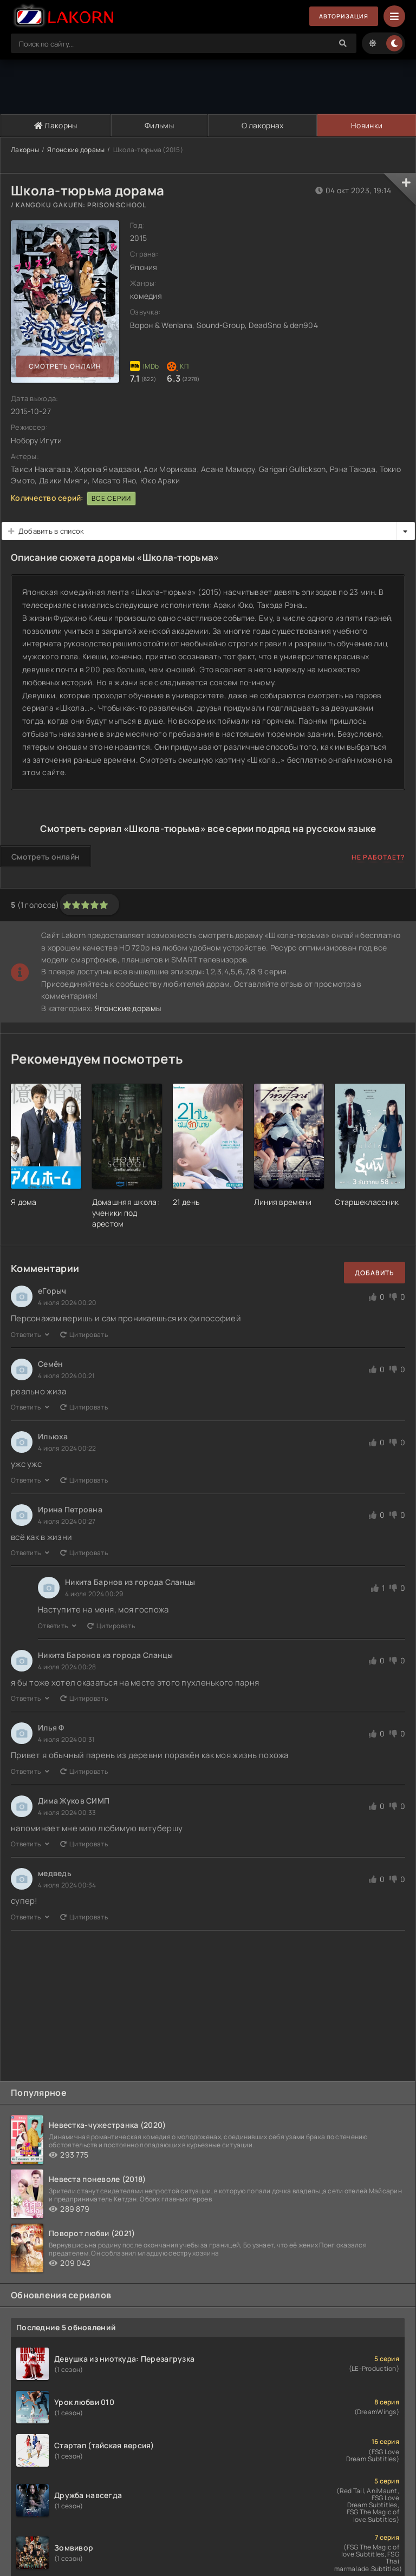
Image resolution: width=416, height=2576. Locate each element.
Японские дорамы (76, 149)
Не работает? (378, 857)
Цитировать (84, 1334)
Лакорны (55, 125)
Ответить (30, 1334)
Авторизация (340, 16)
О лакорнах (261, 125)
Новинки (366, 125)
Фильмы (158, 125)
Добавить (374, 1272)
